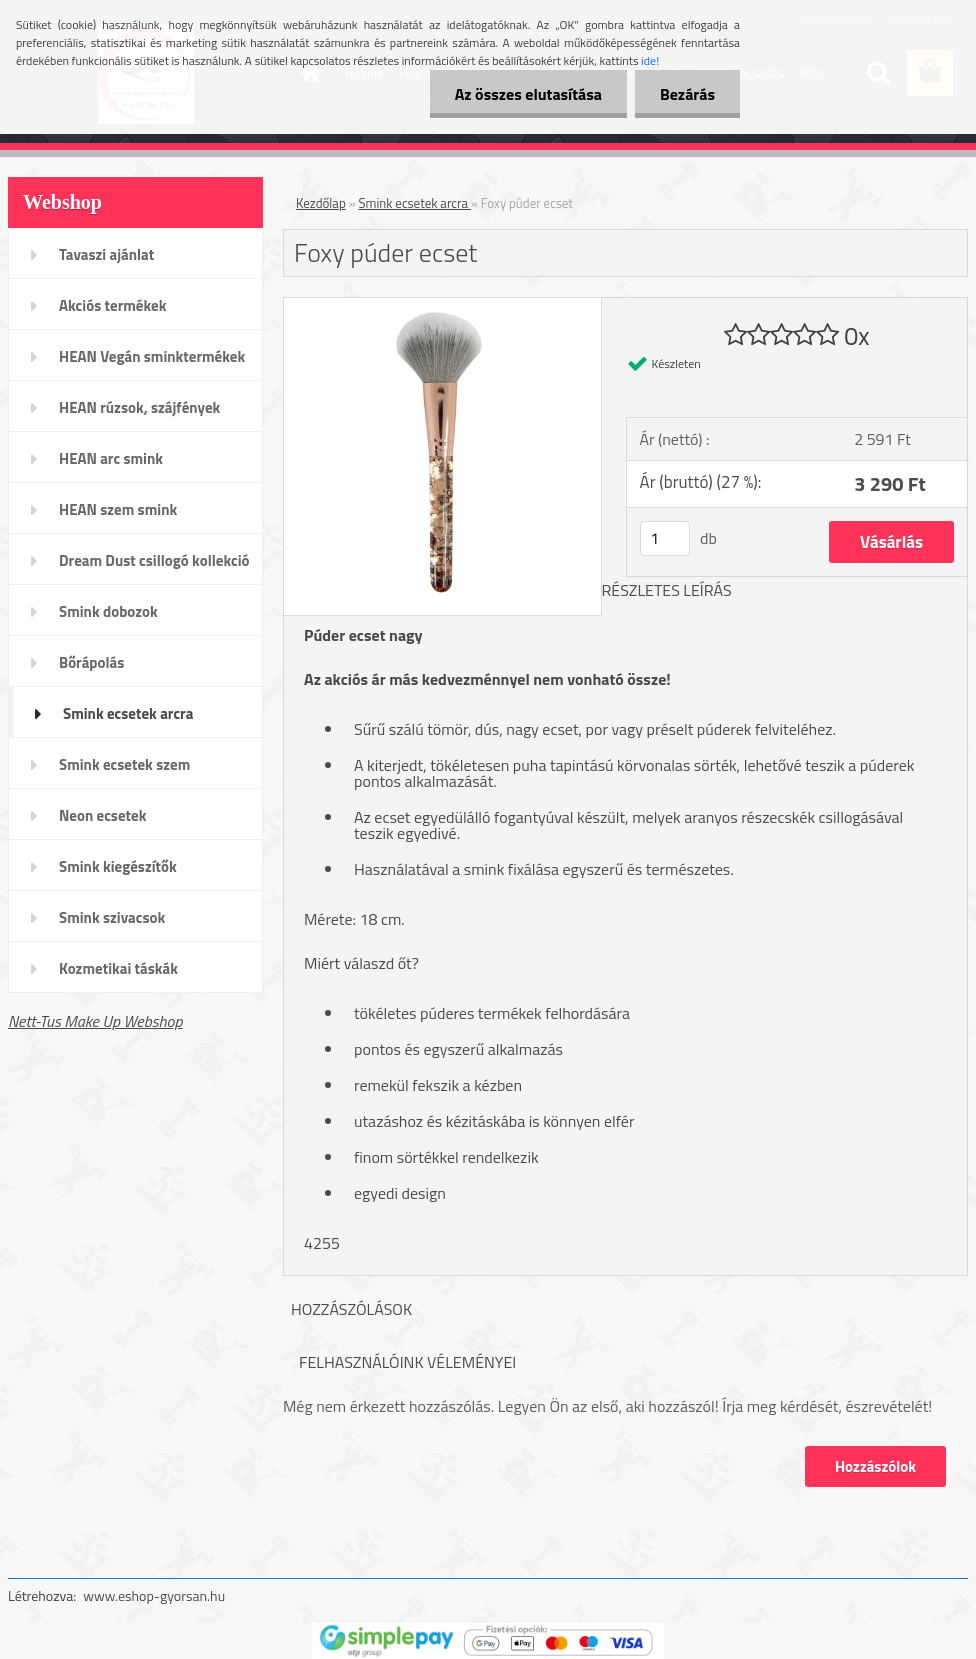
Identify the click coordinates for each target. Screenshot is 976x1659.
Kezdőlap (321, 203)
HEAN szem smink (118, 509)
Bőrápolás (91, 662)
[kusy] (665, 538)
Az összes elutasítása (528, 94)
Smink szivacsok (112, 917)
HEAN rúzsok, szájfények (139, 407)
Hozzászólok (875, 1466)
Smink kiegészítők (118, 866)
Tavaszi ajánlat (106, 254)
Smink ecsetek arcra (128, 713)
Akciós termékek (112, 305)
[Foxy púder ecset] (442, 306)
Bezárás (687, 94)
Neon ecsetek (102, 815)
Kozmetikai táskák (118, 968)
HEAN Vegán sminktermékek (152, 356)
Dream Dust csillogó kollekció (154, 560)
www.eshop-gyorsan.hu (154, 1595)
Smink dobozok (108, 611)
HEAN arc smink (111, 458)
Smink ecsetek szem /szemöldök (124, 771)
